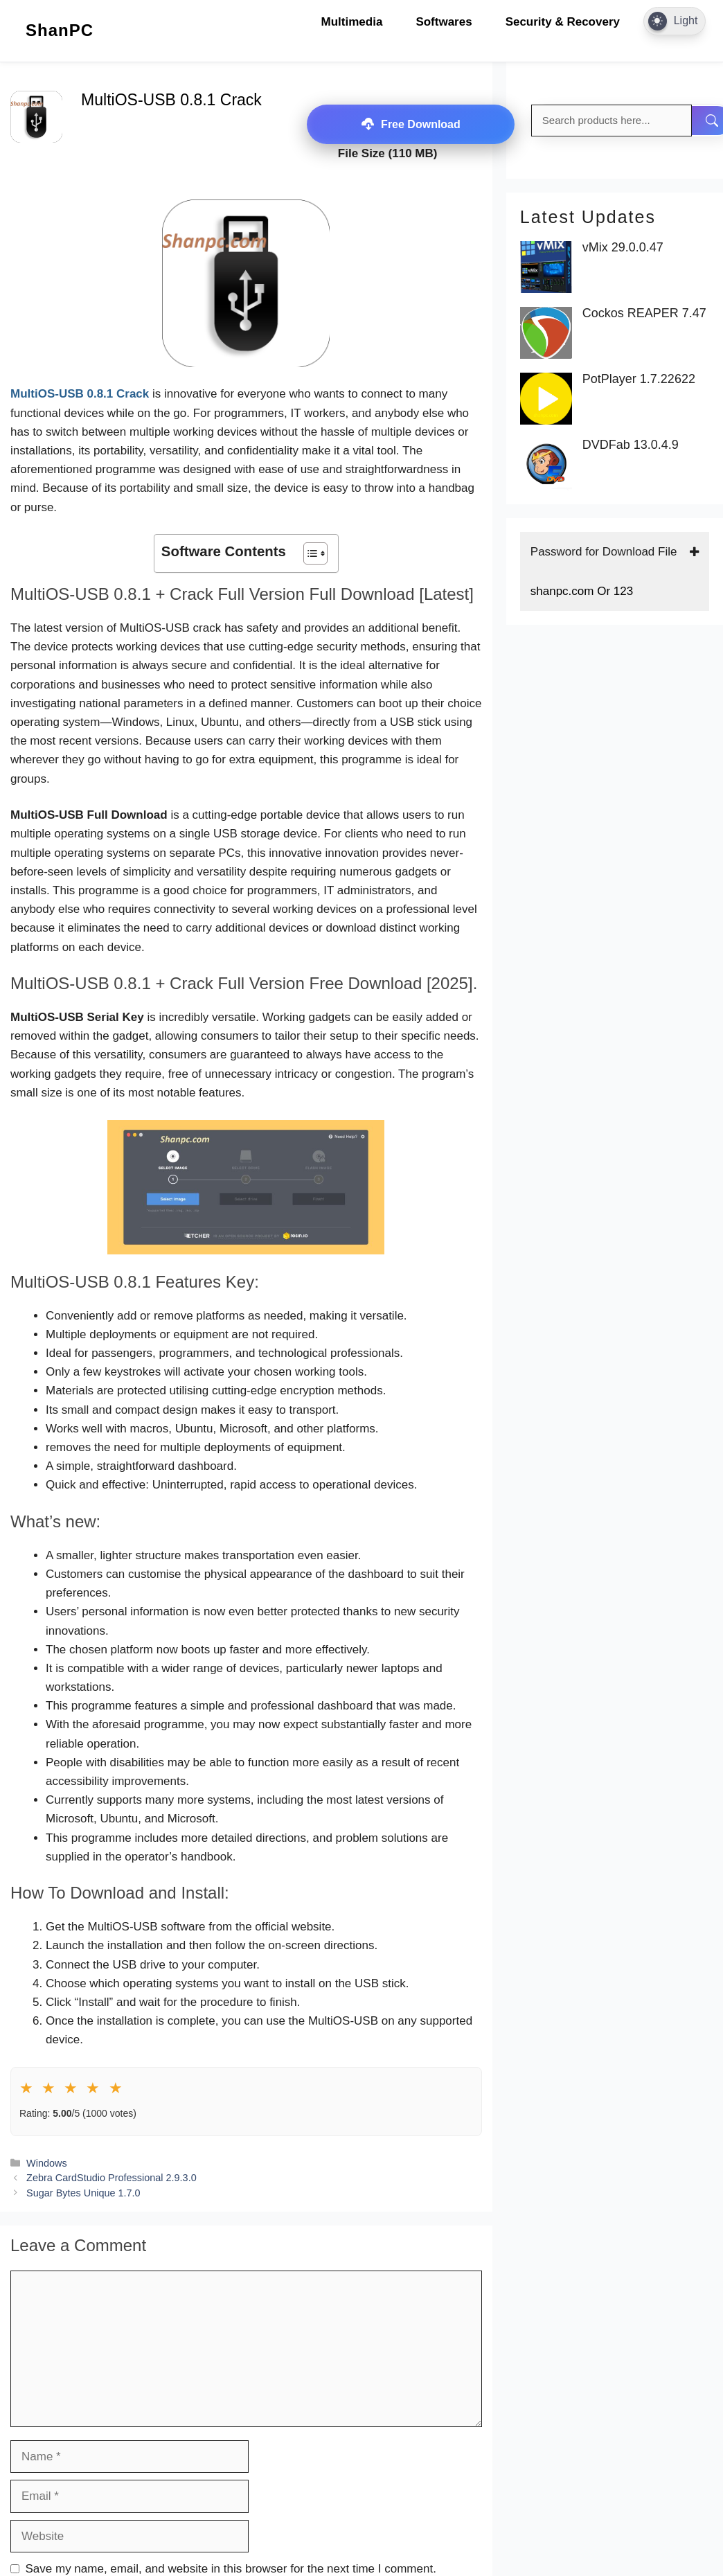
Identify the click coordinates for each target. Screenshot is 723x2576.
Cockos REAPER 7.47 (644, 313)
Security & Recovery (563, 21)
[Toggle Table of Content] (308, 553)
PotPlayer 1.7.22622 (638, 379)
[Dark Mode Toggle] (674, 21)
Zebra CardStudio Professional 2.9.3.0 (111, 2177)
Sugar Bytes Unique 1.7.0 (83, 2193)
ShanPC (59, 30)
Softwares (444, 21)
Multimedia (352, 21)
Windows (46, 2163)
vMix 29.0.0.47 (622, 247)
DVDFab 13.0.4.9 (630, 445)
